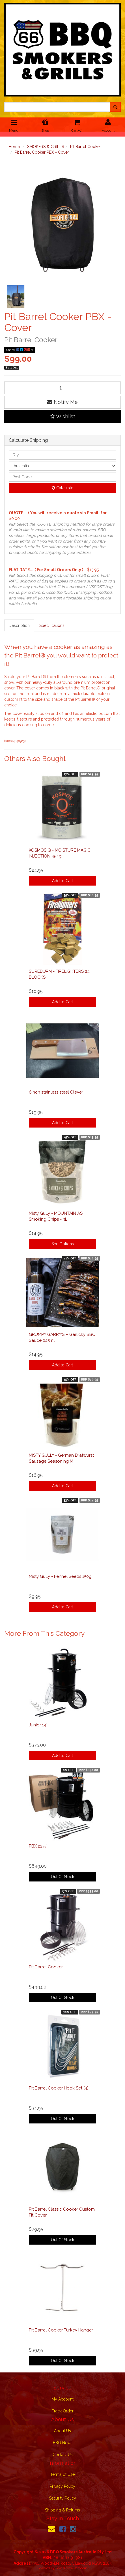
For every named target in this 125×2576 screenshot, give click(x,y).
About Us (62, 2431)
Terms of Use (62, 2474)
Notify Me (62, 402)
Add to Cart (62, 880)
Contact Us (63, 2454)
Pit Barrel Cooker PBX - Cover (42, 152)
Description (19, 625)
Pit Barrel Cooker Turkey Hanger (61, 2330)
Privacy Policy (62, 2486)
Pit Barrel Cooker (85, 146)
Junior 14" (38, 1725)
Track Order (63, 2411)
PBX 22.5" (38, 1846)
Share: (19, 350)
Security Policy (62, 2498)
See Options (62, 1244)
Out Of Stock (62, 1876)
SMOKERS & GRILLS (45, 146)
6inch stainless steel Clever (56, 1092)
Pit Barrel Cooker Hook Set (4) (59, 2088)
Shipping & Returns (62, 2510)
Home (14, 146)
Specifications (51, 625)
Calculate (62, 488)
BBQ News (62, 2442)
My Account (62, 2399)
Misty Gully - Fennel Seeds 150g (60, 1576)
